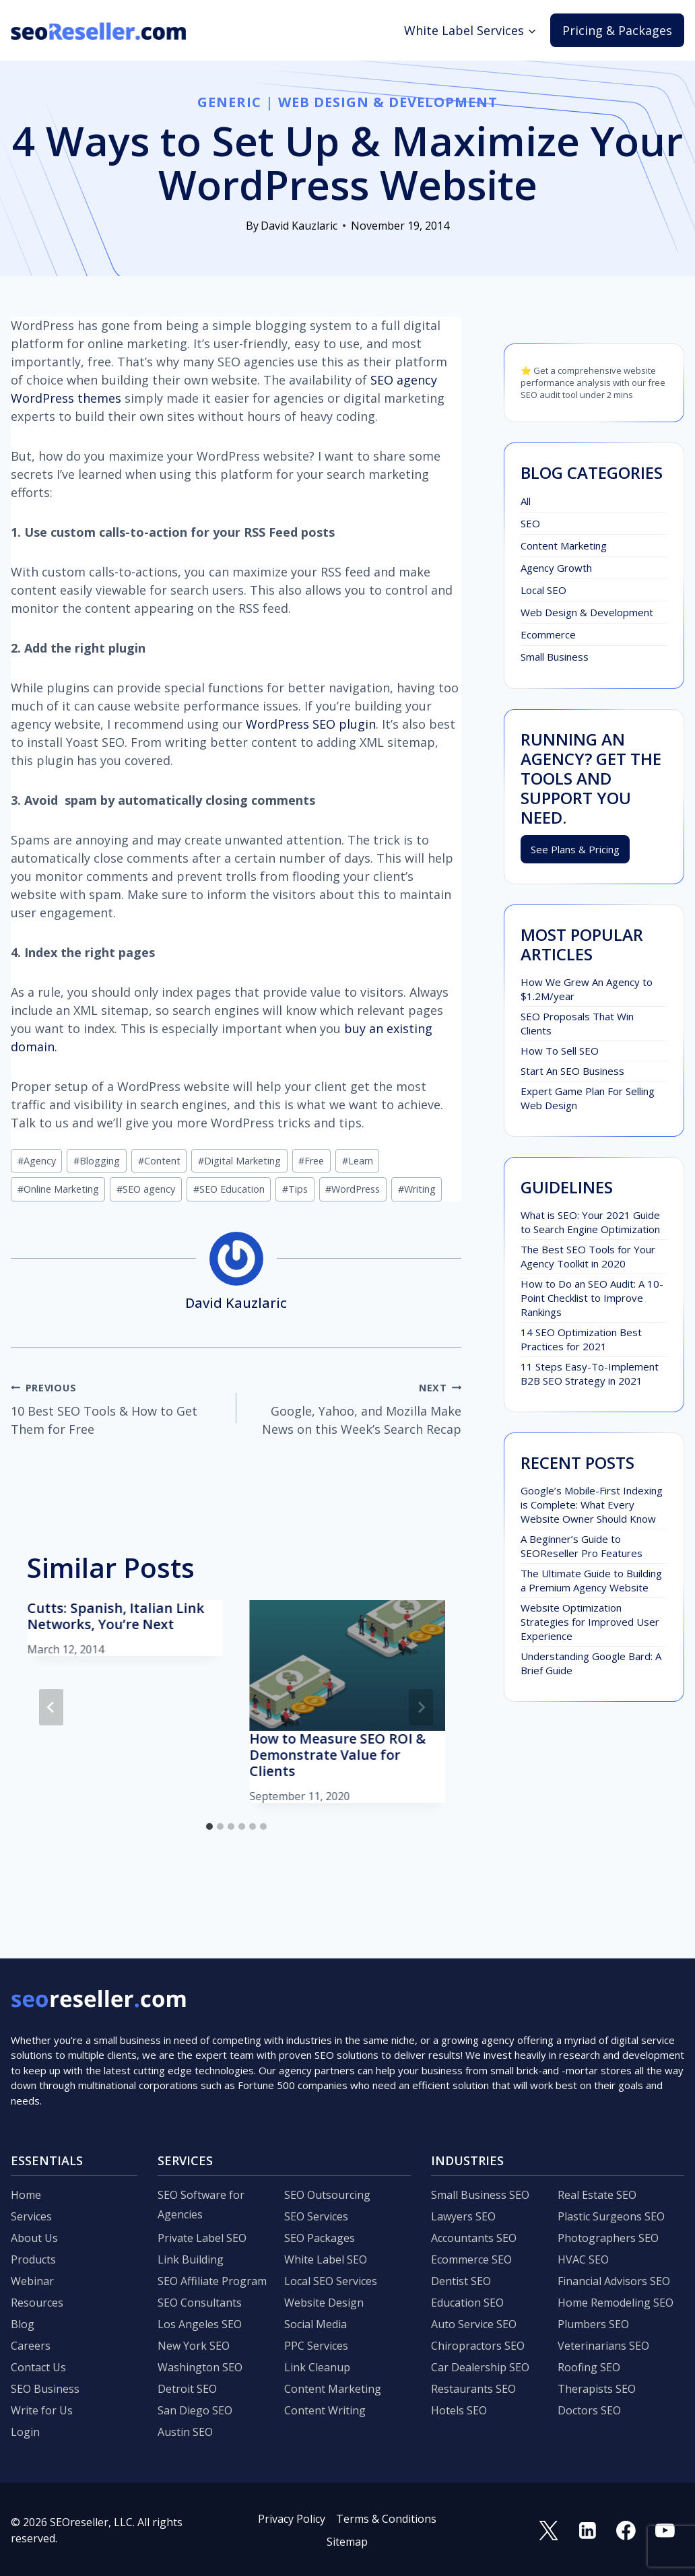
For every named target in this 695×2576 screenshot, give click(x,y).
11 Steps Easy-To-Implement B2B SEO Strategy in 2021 (590, 1373)
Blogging (96, 1160)
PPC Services (316, 2345)
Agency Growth (556, 567)
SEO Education (229, 1189)
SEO (530, 523)
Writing (417, 1189)
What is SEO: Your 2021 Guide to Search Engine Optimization (590, 1222)
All (526, 501)
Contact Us (38, 2367)
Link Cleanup (317, 2367)
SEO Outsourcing (327, 2194)
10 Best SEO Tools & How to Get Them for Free (117, 1407)
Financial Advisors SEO (614, 2281)
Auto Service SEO (474, 2324)
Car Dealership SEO (480, 2367)
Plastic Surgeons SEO (611, 2216)
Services (31, 2216)
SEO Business (45, 2388)
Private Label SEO (202, 2238)
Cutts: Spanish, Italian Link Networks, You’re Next (115, 1616)
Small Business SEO (480, 2194)
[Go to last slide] (51, 1707)
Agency (37, 1160)
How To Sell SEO (560, 1050)
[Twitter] (548, 2530)
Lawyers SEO (463, 2216)
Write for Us (42, 2410)
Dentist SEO (461, 2281)
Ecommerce (548, 634)
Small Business (555, 656)
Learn (357, 1160)
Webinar (32, 2281)
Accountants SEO (474, 2238)
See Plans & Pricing (575, 849)
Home (26, 2194)
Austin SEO (185, 2431)
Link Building (191, 2259)
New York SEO (194, 2345)
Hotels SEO (459, 2410)
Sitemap (347, 2541)
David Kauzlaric (299, 225)
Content (159, 1160)
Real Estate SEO (597, 2194)
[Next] (421, 1707)
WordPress (352, 1189)
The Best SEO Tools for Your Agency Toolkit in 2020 (588, 1256)
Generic (229, 102)
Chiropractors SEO (478, 2345)
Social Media (315, 2324)
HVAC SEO (583, 2259)
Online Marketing (58, 1189)
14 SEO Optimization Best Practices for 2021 (581, 1339)
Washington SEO (200, 2367)
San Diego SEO (195, 2410)
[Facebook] (626, 2530)
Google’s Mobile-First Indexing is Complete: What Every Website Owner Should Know (592, 1504)
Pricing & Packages (617, 30)
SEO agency (146, 1189)
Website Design (324, 2302)
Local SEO (543, 590)
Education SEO (467, 2302)
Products (33, 2259)
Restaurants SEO (473, 2388)
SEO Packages (319, 2238)
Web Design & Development (388, 102)
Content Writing (325, 2410)
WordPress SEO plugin (311, 724)
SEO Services (316, 2216)
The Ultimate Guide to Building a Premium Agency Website (591, 1580)
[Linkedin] (587, 2530)
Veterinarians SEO (603, 2345)
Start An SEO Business (572, 1071)
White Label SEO (325, 2259)
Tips (295, 1189)
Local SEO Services (330, 2281)
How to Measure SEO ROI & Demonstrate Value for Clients (338, 1754)
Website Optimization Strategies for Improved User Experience (590, 1622)
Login (25, 2431)
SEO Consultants (200, 2302)
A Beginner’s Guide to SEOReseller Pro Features (581, 1546)
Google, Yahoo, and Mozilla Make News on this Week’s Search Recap (355, 1407)
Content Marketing (564, 545)
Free (311, 1160)
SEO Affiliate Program (212, 2281)
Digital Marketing (239, 1160)
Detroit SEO (187, 2388)
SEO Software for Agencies (201, 2204)
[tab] (209, 1826)
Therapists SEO (597, 2388)
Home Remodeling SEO (615, 2302)
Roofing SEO (589, 2367)
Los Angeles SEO (200, 2324)
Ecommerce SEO (471, 2259)
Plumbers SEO (593, 2324)
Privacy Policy (291, 2518)
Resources (37, 2302)
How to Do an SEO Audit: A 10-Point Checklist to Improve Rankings (592, 1298)
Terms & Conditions (386, 2518)
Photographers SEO (608, 2238)
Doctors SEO (589, 2410)
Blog (22, 2324)
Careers (31, 2345)
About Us (34, 2238)
